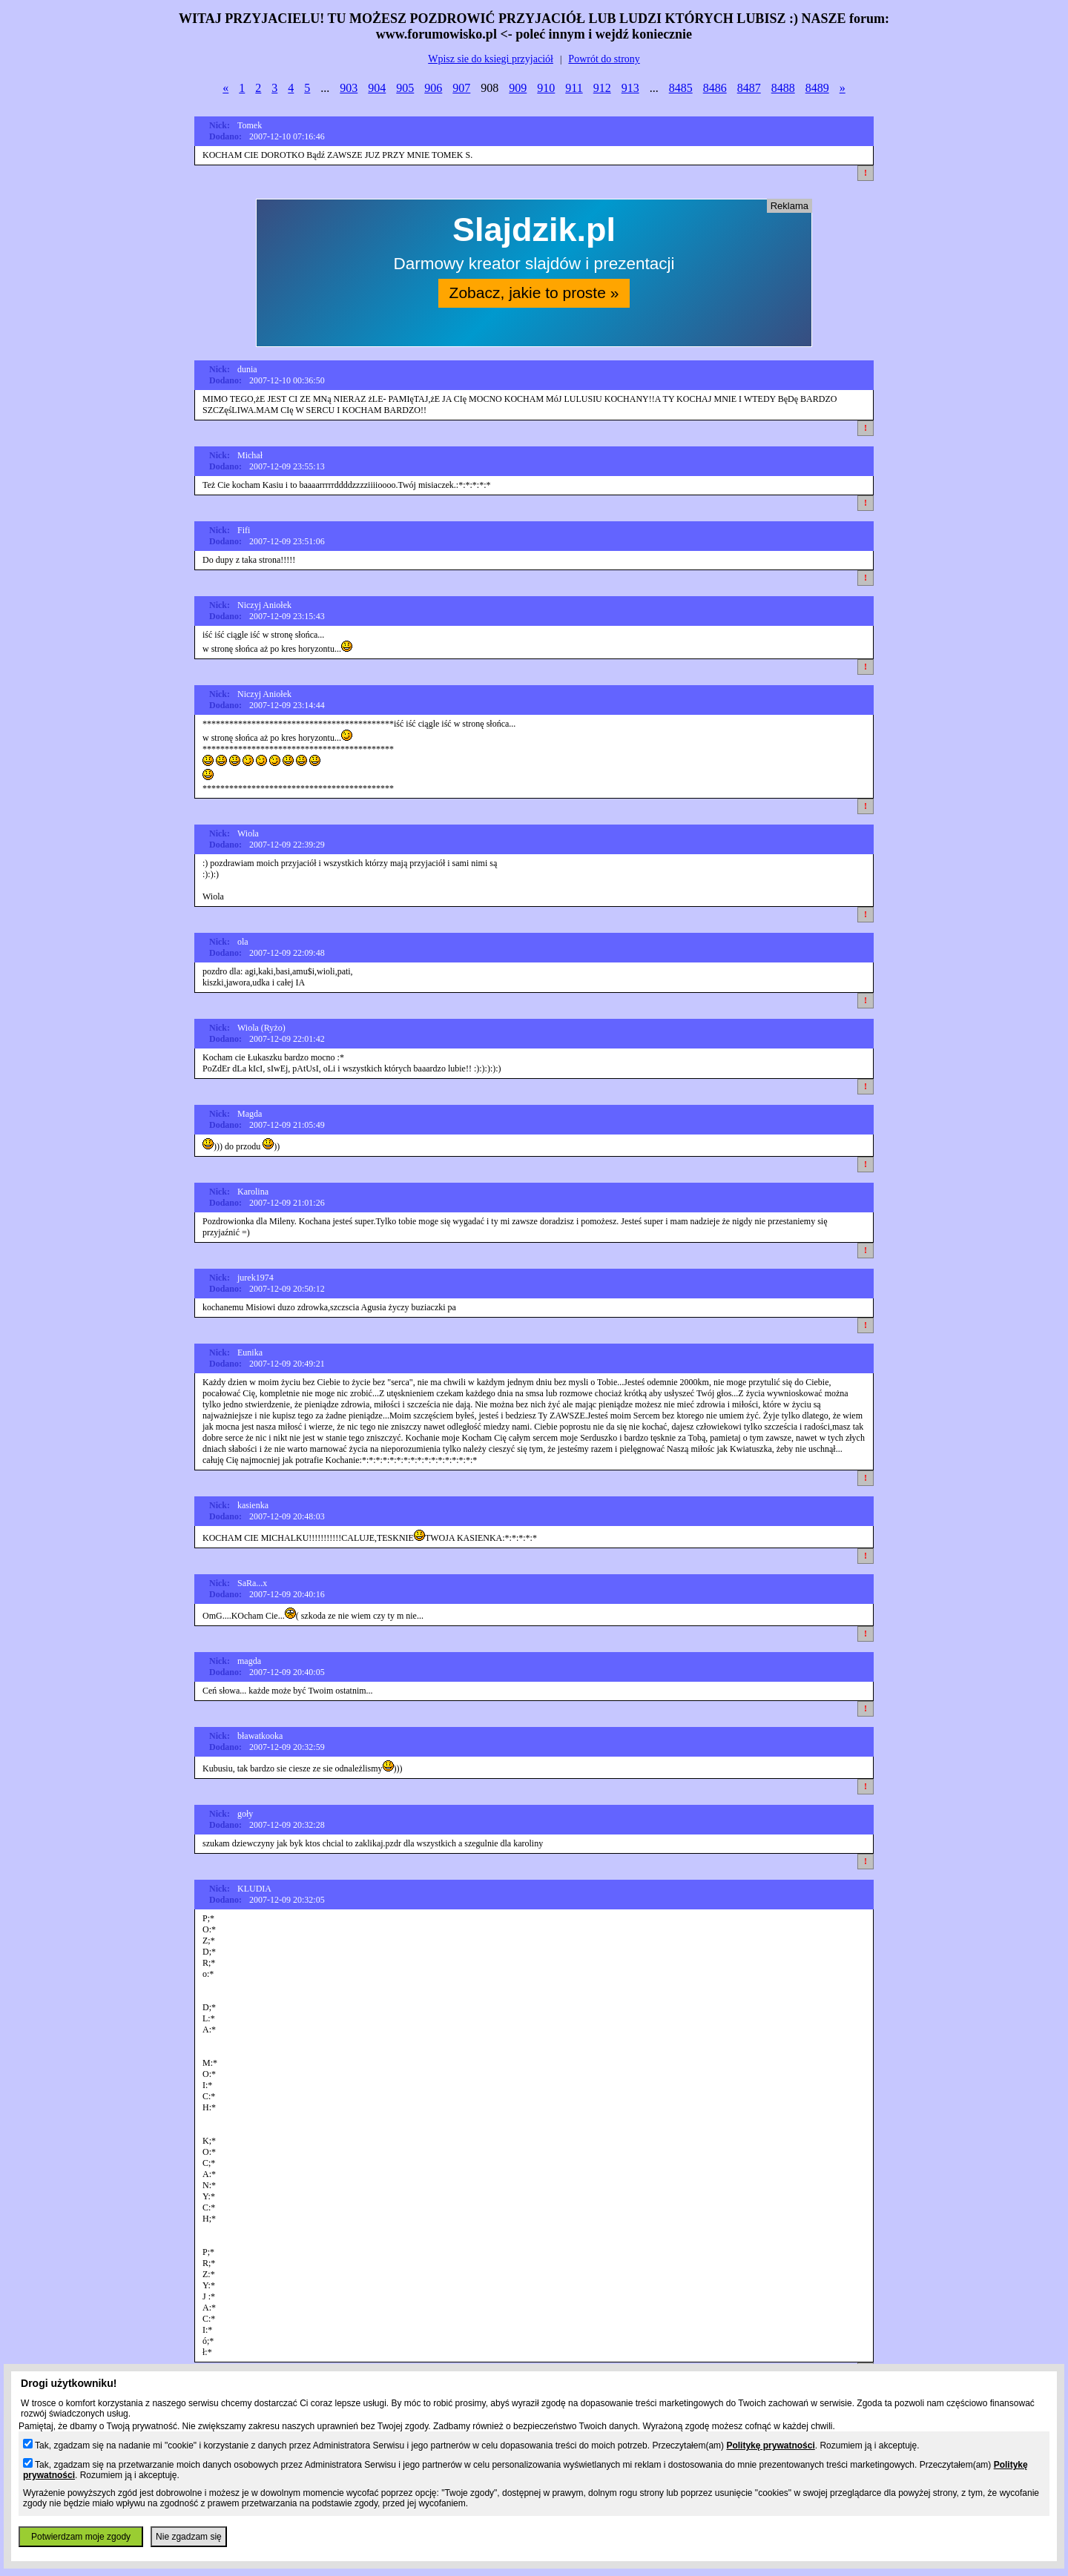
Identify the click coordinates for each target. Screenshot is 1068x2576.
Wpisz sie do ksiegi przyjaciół (490, 59)
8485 (681, 88)
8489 (817, 88)
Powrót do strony (603, 59)
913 (630, 88)
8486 (715, 88)
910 (546, 88)
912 (602, 88)
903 (348, 88)
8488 (783, 88)
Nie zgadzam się (189, 2537)
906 (433, 88)
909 (518, 88)
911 (573, 88)
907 (461, 88)
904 (377, 88)
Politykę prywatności (770, 2445)
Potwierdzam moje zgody (81, 2537)
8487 (749, 88)
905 (405, 88)
